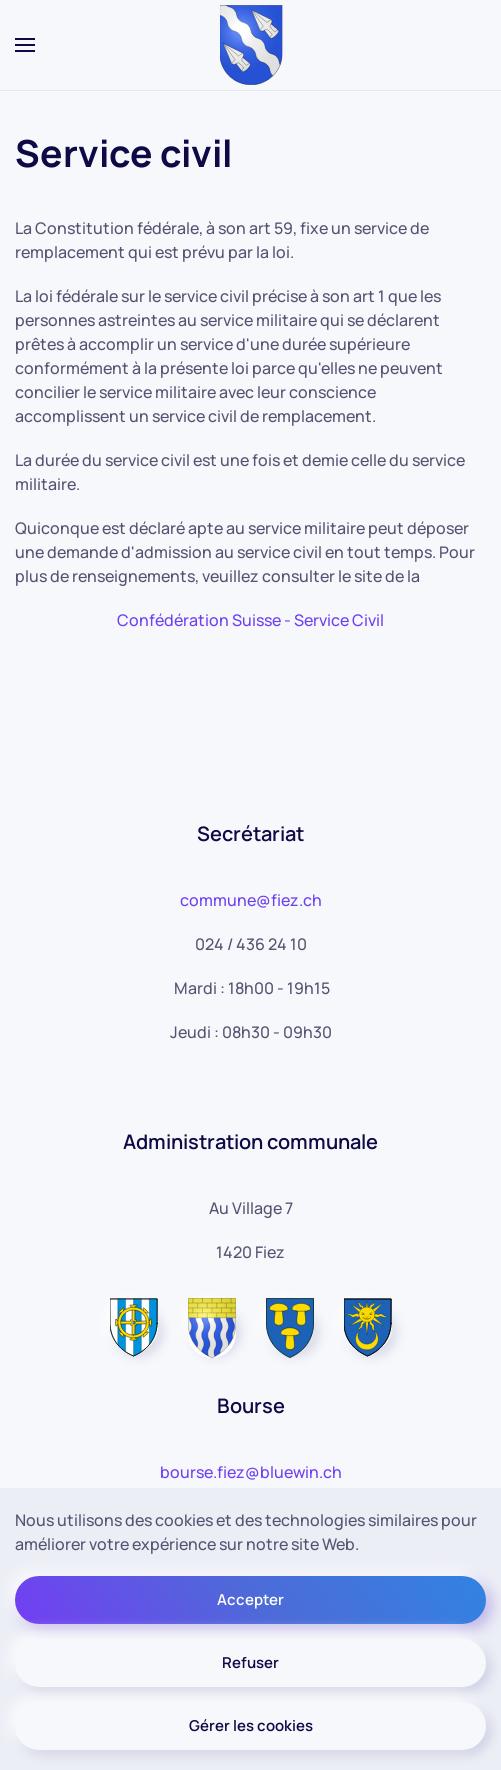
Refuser (250, 1662)
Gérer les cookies (251, 1725)
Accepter (250, 1599)
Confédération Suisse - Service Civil (250, 620)
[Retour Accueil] (250, 45)
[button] (25, 45)
